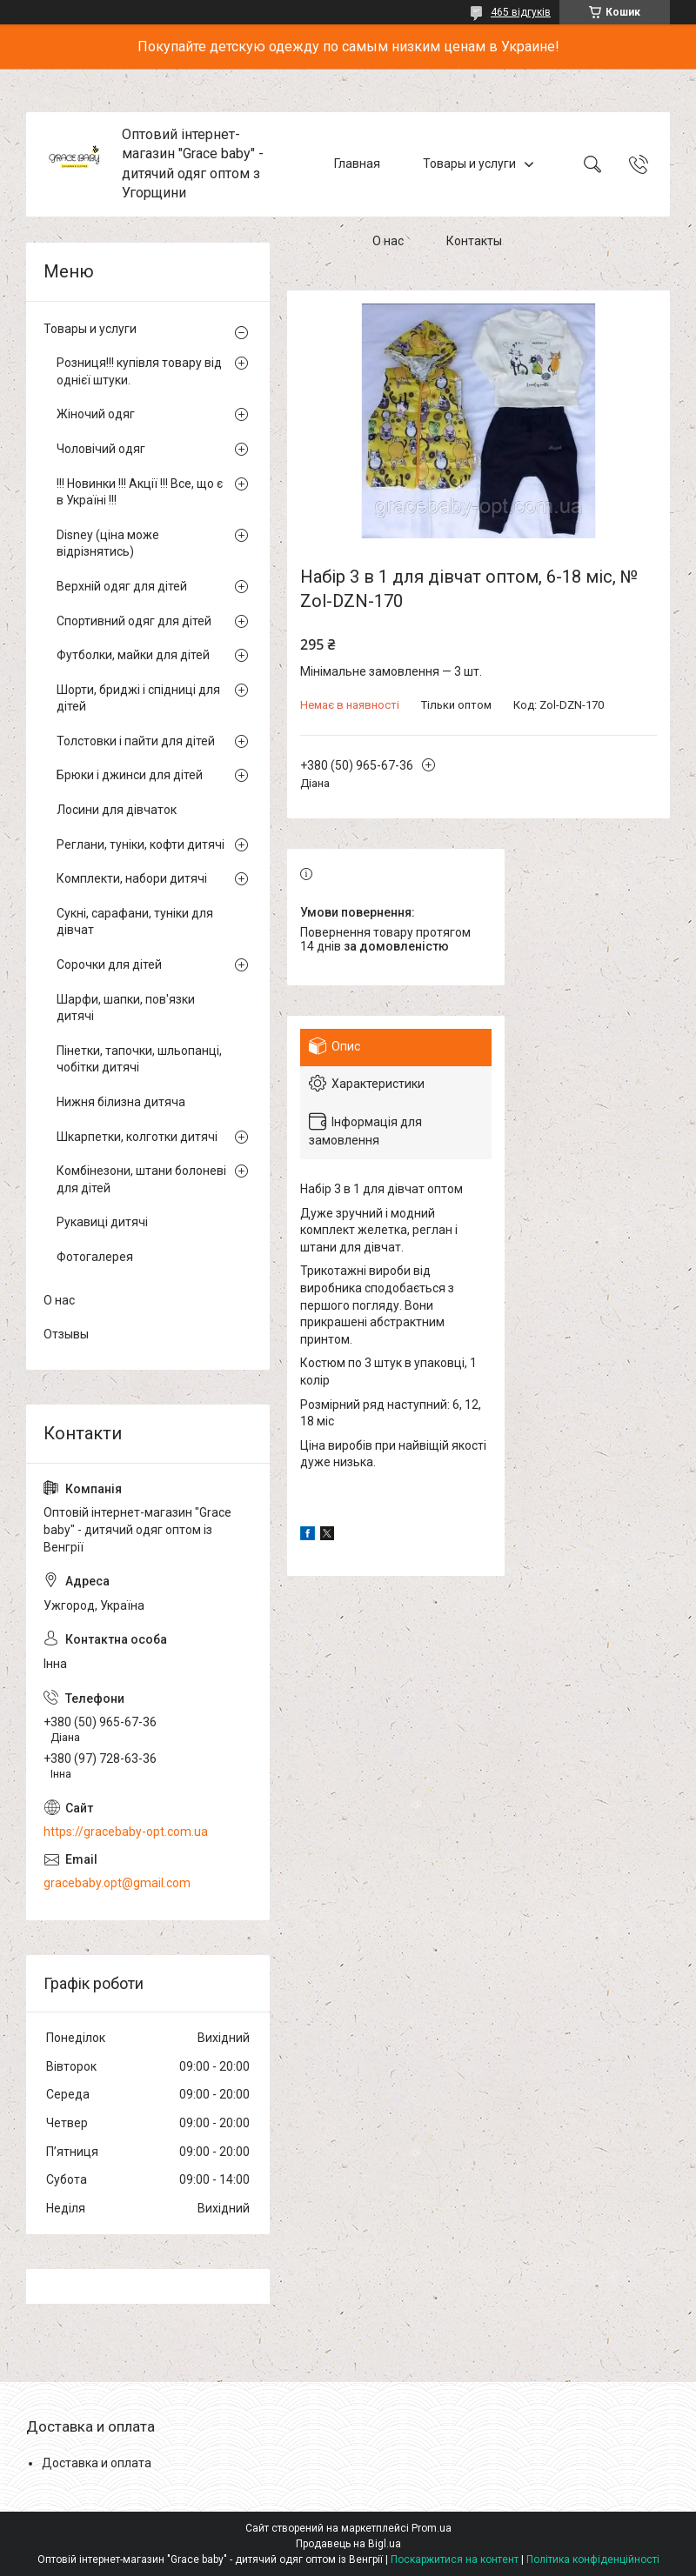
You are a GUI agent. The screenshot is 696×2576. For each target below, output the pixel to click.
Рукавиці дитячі (102, 1222)
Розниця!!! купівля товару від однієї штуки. (139, 371)
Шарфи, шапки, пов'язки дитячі (126, 1008)
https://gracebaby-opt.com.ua (126, 1832)
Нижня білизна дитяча (121, 1102)
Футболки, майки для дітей (133, 655)
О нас (388, 242)
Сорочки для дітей (109, 964)
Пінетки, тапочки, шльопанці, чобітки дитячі (139, 1059)
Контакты (474, 242)
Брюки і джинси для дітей (130, 775)
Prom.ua (432, 2528)
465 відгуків (521, 12)
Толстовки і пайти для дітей (136, 741)
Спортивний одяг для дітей (134, 621)
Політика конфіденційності (592, 2559)
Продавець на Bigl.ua (348, 2544)
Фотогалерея (95, 1257)
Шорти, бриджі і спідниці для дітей (138, 698)
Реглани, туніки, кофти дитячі (140, 844)
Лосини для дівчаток (117, 810)
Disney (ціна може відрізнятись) (108, 543)
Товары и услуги (469, 163)
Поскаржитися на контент (455, 2559)
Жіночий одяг (96, 414)
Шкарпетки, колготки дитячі (137, 1137)
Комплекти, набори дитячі (132, 878)
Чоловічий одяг (101, 449)
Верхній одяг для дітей (122, 586)
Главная (357, 163)
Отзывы (66, 1334)
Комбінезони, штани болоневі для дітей (141, 1179)
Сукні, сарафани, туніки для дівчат (135, 922)
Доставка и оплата (96, 2463)
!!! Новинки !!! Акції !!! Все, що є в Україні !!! (140, 492)
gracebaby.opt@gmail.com (117, 1883)
